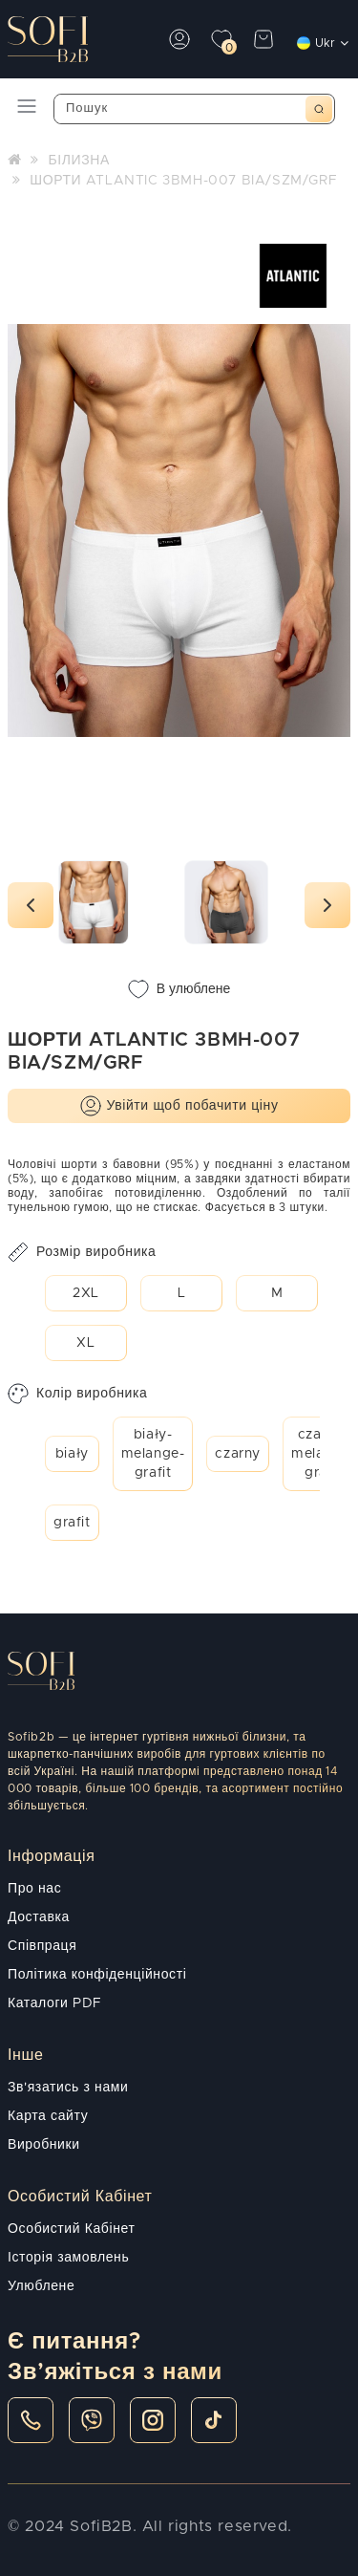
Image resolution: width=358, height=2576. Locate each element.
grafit (72, 1522)
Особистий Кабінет (71, 2229)
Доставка (39, 1917)
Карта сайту (48, 2116)
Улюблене (41, 2286)
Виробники (44, 2145)
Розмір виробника (82, 1252)
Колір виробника (77, 1393)
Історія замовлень (68, 2257)
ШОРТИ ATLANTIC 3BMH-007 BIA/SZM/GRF (183, 180)
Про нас (34, 1888)
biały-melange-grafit (153, 1454)
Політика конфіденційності (97, 1974)
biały (72, 1454)
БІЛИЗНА (78, 160)
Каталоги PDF (55, 2003)
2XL (86, 1293)
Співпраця (42, 1946)
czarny (238, 1454)
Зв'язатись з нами (68, 2087)
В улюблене (179, 989)
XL (85, 1343)
